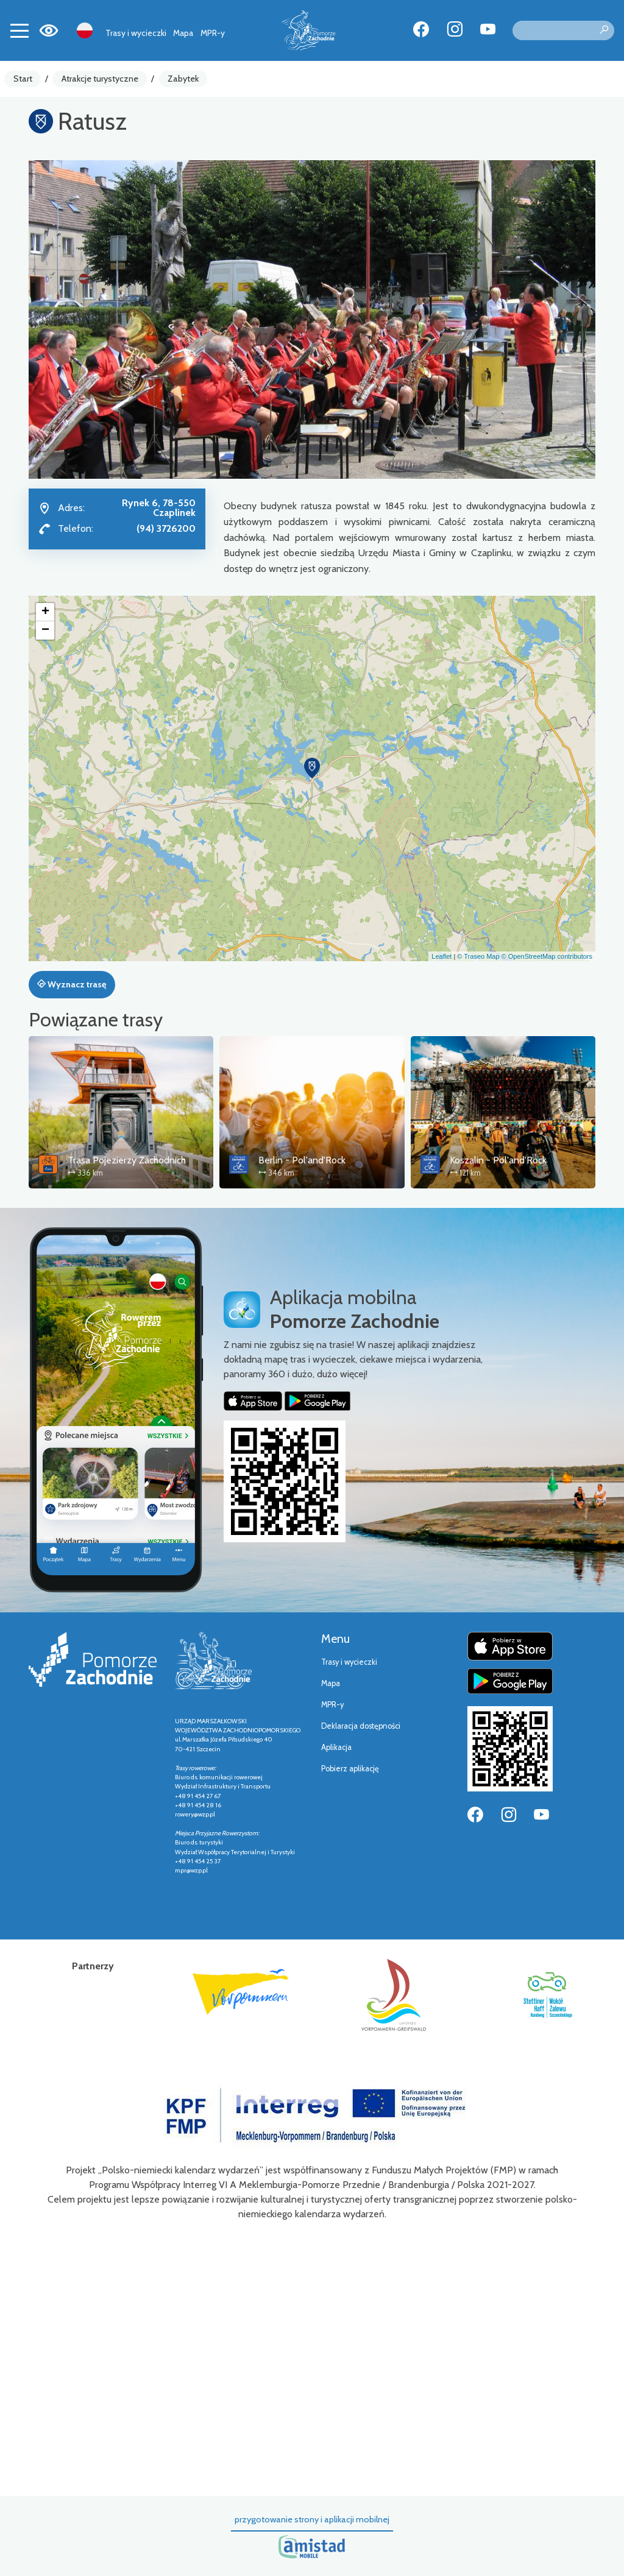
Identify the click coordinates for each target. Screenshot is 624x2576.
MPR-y (212, 33)
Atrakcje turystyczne (100, 78)
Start (22, 78)
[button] (312, 768)
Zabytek (183, 78)
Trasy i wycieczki (135, 33)
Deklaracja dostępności (360, 1726)
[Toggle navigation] (19, 30)
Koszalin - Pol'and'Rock (498, 1160)
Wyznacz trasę (71, 984)
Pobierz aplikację (350, 1768)
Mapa (183, 33)
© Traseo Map (478, 956)
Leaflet (441, 956)
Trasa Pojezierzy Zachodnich (127, 1160)
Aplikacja (336, 1747)
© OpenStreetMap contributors (547, 956)
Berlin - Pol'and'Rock (302, 1160)
